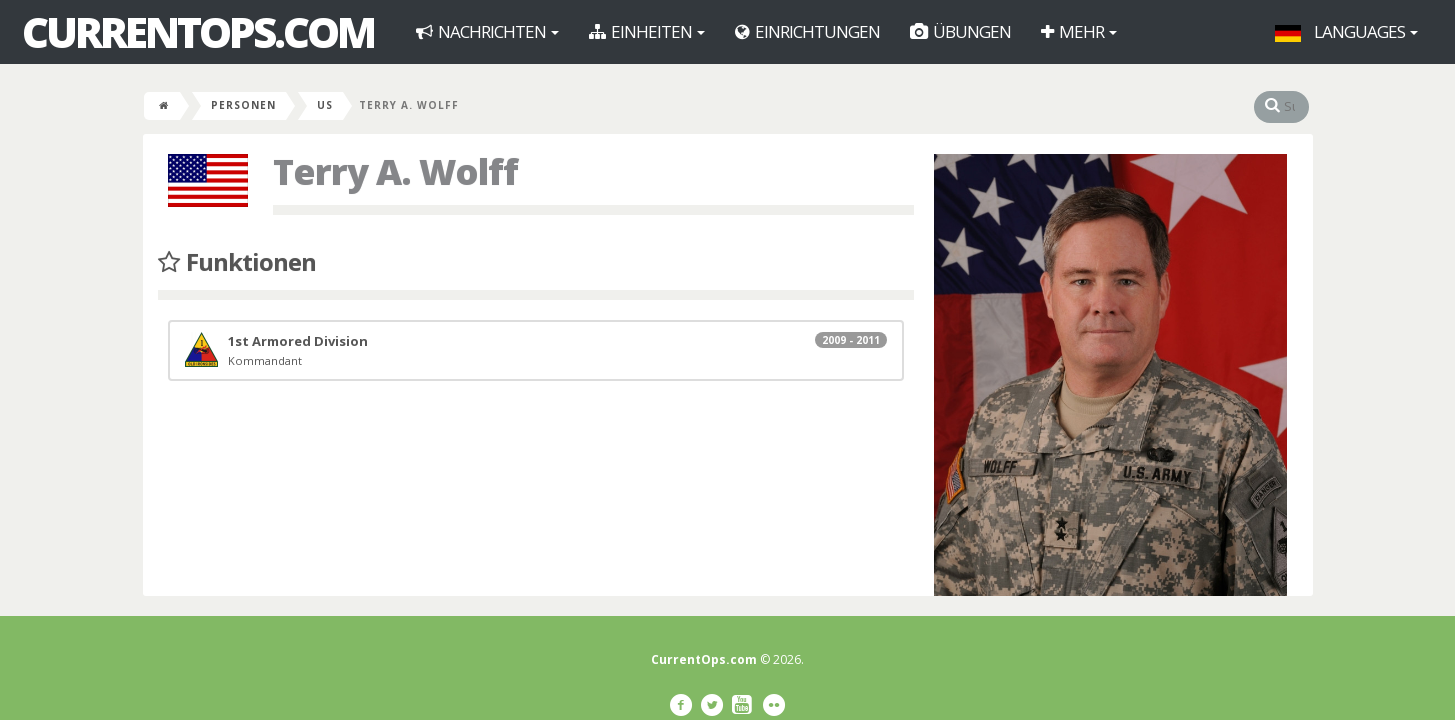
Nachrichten (487, 31)
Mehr (1079, 31)
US (325, 105)
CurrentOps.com (198, 32)
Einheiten (647, 31)
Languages (1346, 31)
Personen (243, 105)
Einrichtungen (807, 31)
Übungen (960, 31)
